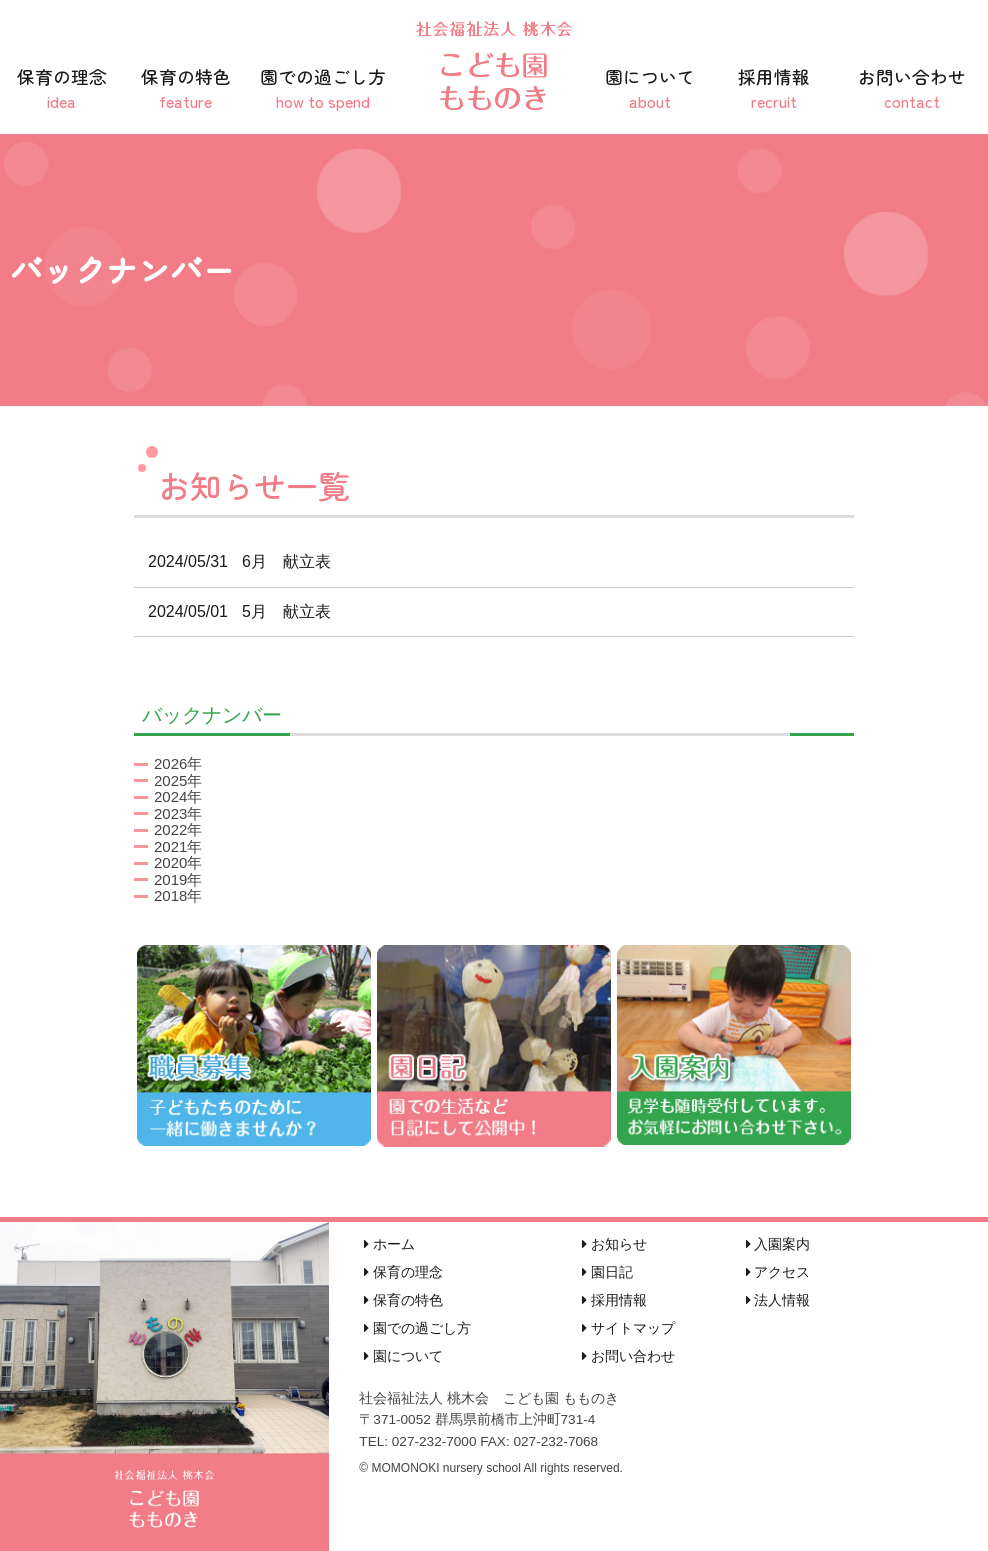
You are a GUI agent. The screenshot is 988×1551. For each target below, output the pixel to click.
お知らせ (614, 1244)
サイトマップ (628, 1328)
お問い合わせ (912, 88)
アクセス (778, 1272)
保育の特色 (186, 88)
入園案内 (778, 1244)
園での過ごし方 (323, 88)
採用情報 (774, 88)
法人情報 (778, 1300)
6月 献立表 (232, 561)
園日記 (607, 1272)
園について (650, 88)
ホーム (389, 1244)
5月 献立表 (232, 611)
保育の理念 (62, 88)
